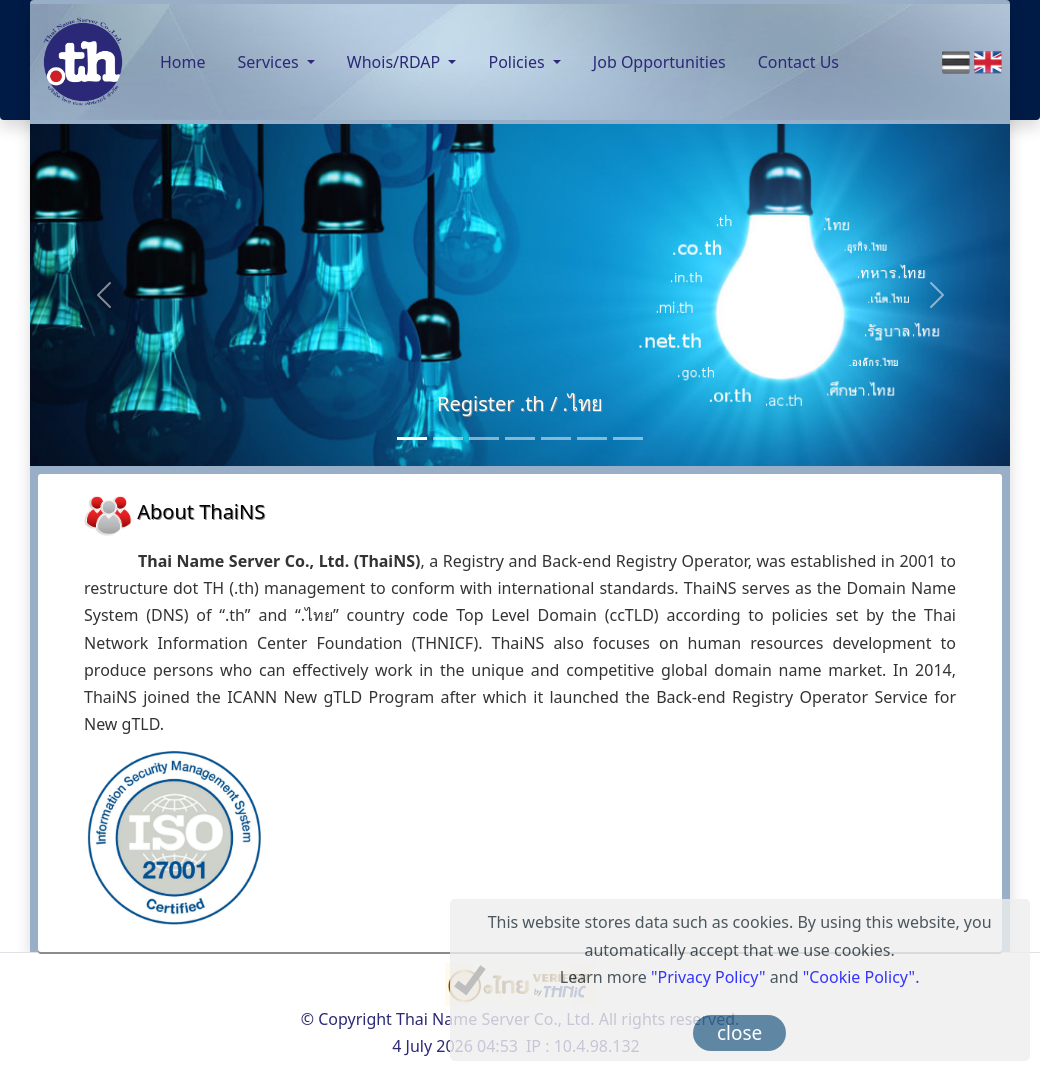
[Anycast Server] (592, 438)
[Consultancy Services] (448, 438)
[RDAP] (628, 438)
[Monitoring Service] (520, 438)
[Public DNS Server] (556, 438)
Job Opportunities (659, 62)
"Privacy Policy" (708, 977)
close (739, 1033)
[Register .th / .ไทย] (412, 438)
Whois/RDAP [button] (396, 62)
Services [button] (270, 62)
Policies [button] (518, 62)
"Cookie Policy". (861, 977)
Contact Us (798, 62)
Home (183, 62)
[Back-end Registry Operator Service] (484, 438)
